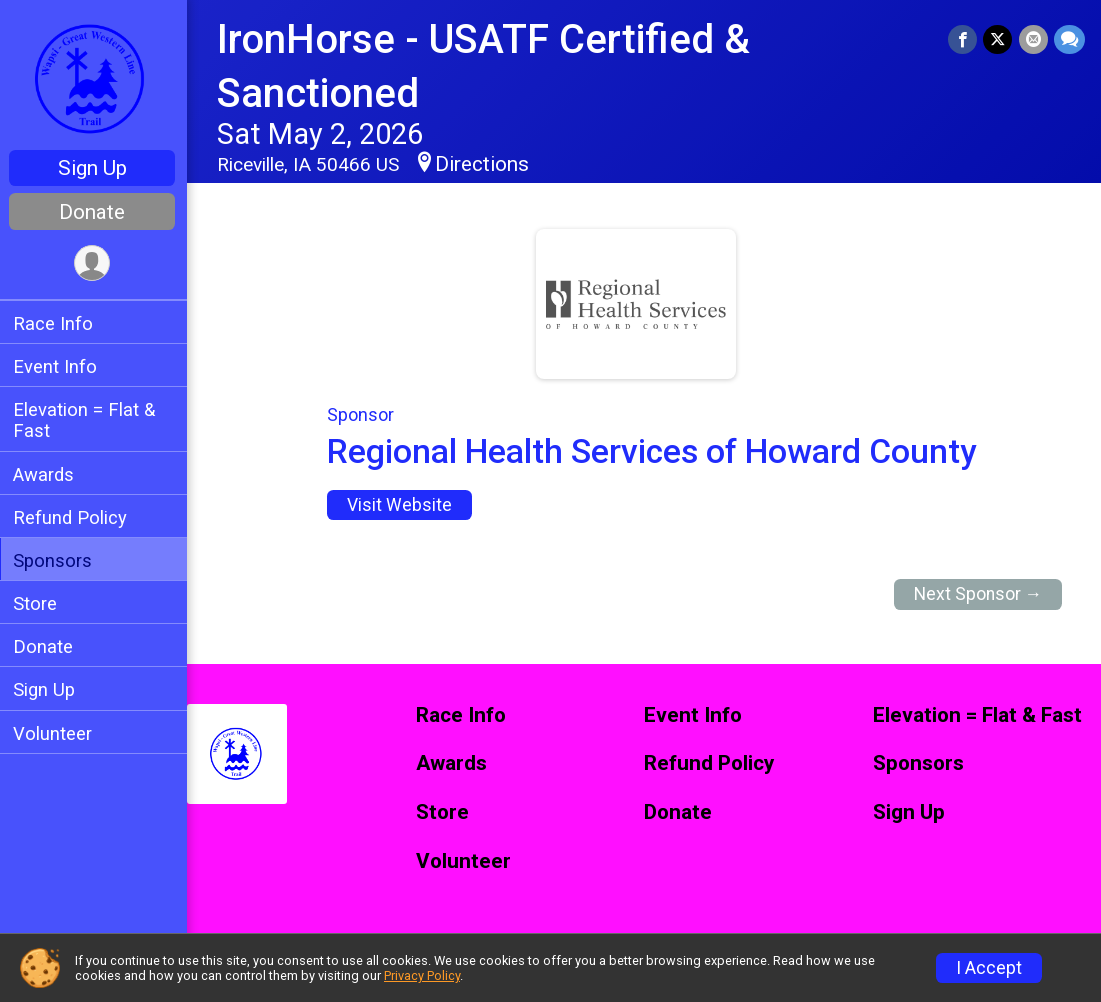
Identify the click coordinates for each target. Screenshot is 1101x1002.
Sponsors (55, 560)
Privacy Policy (422, 975)
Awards (46, 474)
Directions (485, 164)
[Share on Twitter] (998, 39)
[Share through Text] (1069, 39)
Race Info (56, 323)
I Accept (989, 968)
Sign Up (95, 168)
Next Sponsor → (978, 594)
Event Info (58, 366)
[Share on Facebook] (963, 39)
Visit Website (401, 505)
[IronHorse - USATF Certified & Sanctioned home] (95, 77)
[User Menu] (95, 263)
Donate (95, 212)
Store (38, 603)
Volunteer (55, 733)
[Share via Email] (1033, 39)
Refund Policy (73, 517)
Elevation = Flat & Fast (87, 420)
